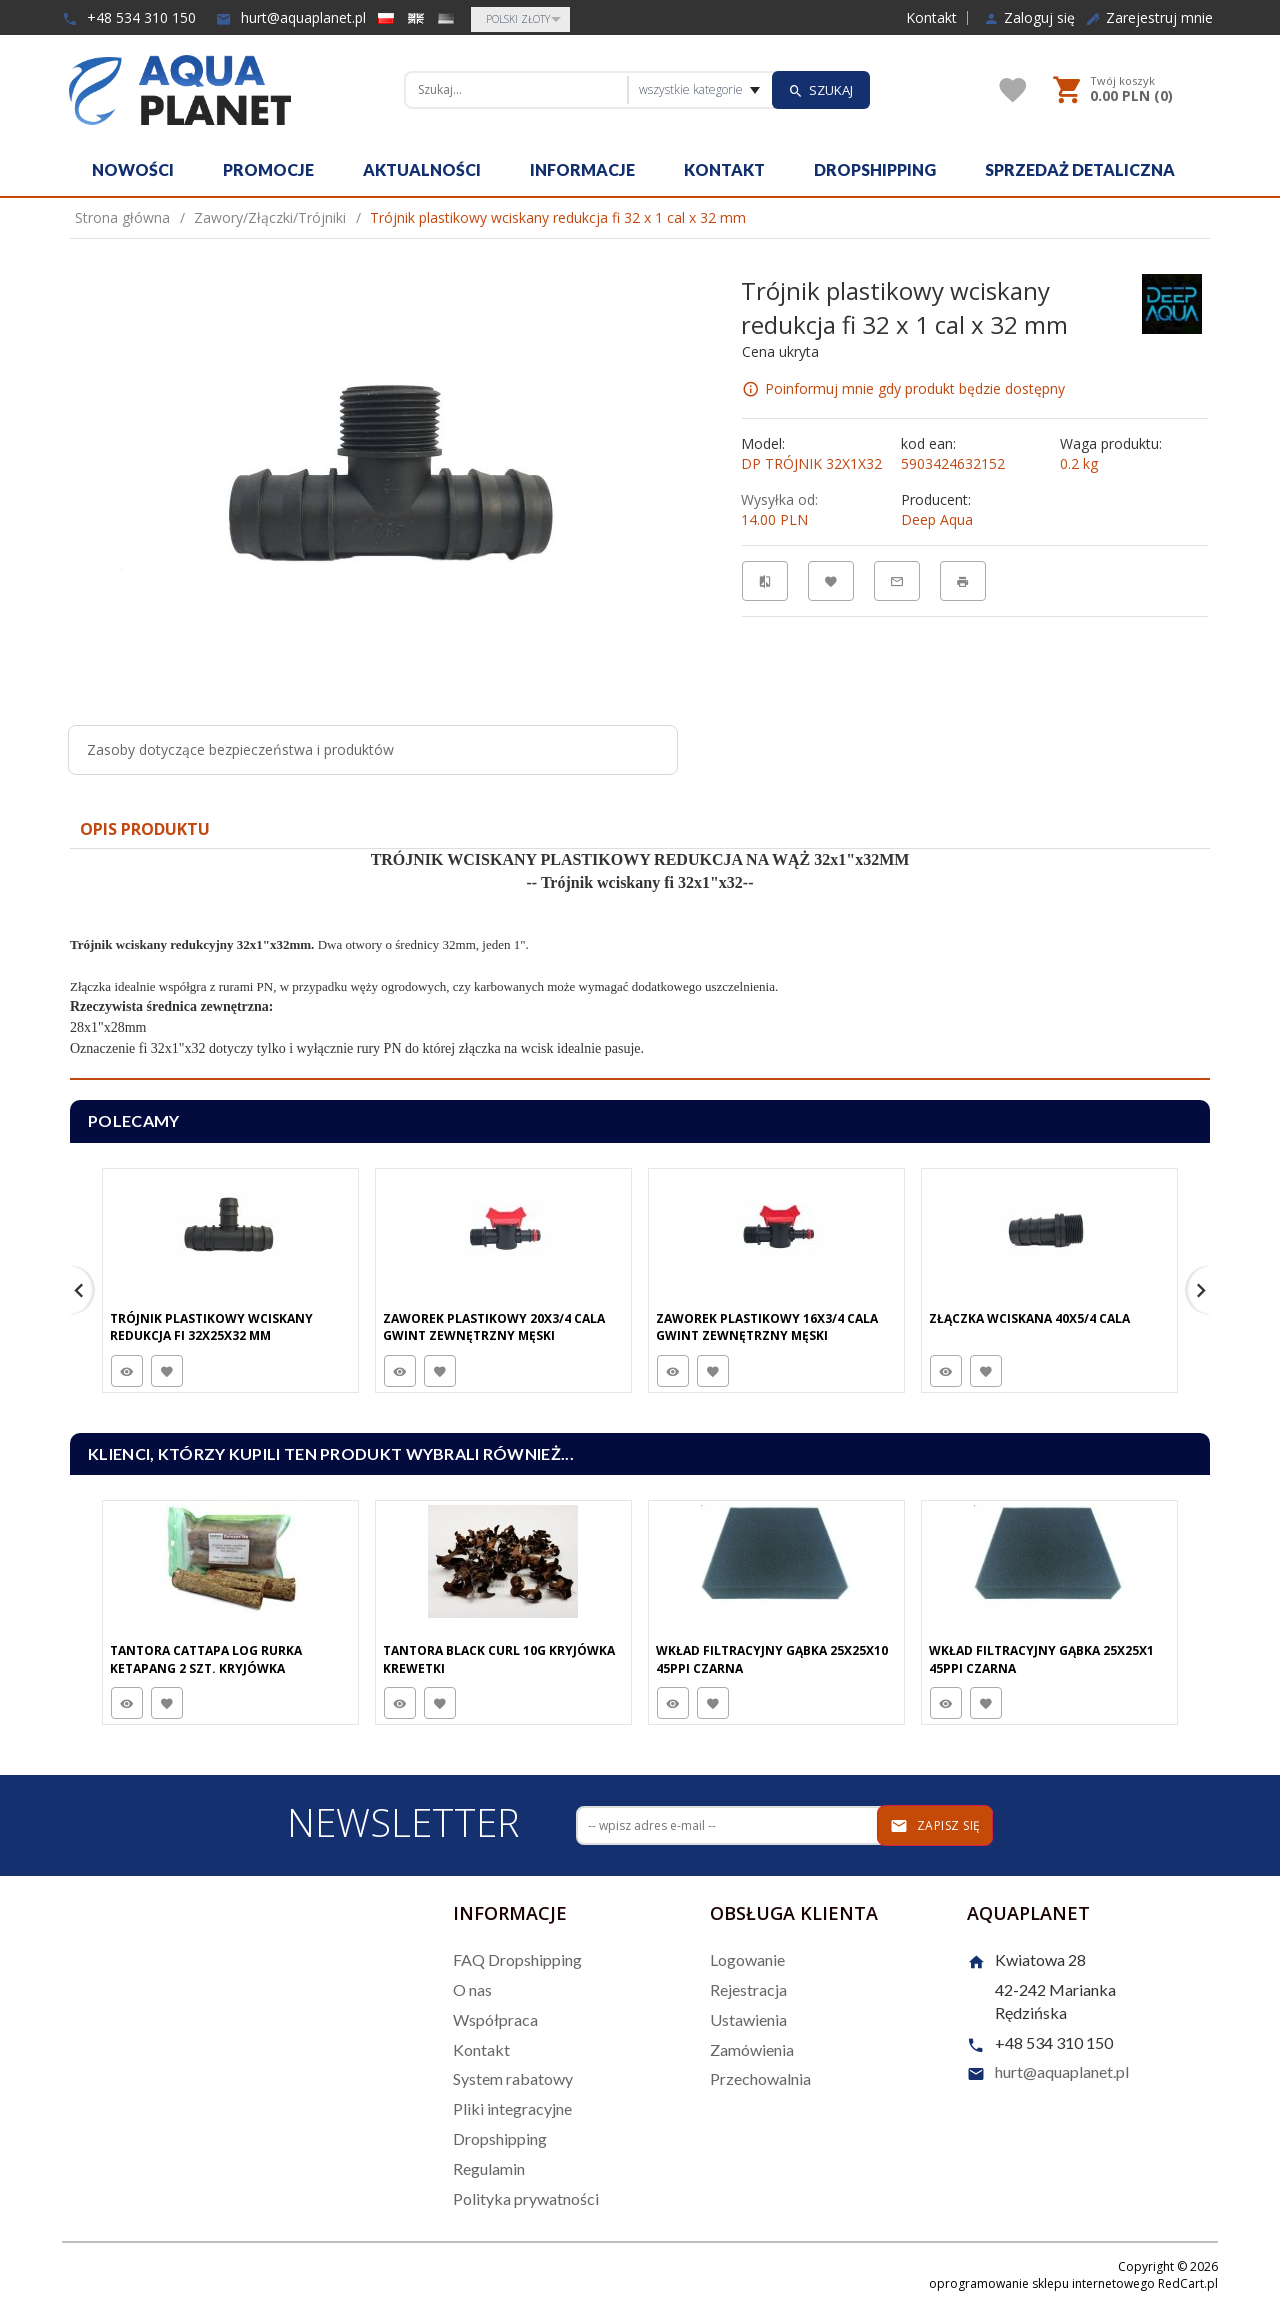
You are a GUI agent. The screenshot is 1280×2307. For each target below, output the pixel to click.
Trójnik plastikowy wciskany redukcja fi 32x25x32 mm (211, 1327)
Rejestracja (748, 1989)
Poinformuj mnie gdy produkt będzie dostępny (915, 388)
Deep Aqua (937, 519)
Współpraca (495, 2019)
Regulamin (489, 2168)
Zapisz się (935, 1826)
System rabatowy (513, 2078)
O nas (472, 1989)
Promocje (268, 169)
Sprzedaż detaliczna (1080, 169)
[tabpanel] (640, 964)
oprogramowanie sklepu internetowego (1042, 2283)
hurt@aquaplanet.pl (291, 17)
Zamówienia (752, 2049)
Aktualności (422, 169)
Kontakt (931, 18)
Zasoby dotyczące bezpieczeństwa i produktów (240, 749)
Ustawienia (748, 2019)
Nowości (133, 169)
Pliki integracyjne (512, 2108)
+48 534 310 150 (129, 17)
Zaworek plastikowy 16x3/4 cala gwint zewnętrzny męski (767, 1327)
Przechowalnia (760, 2078)
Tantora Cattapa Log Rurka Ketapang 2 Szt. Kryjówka (206, 1659)
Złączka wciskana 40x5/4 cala (1029, 1318)
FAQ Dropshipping (517, 1959)
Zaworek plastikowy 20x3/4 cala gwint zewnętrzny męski (494, 1327)
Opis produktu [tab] (145, 829)
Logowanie (747, 1959)
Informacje (582, 169)
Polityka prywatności (526, 2198)
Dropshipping (875, 169)
